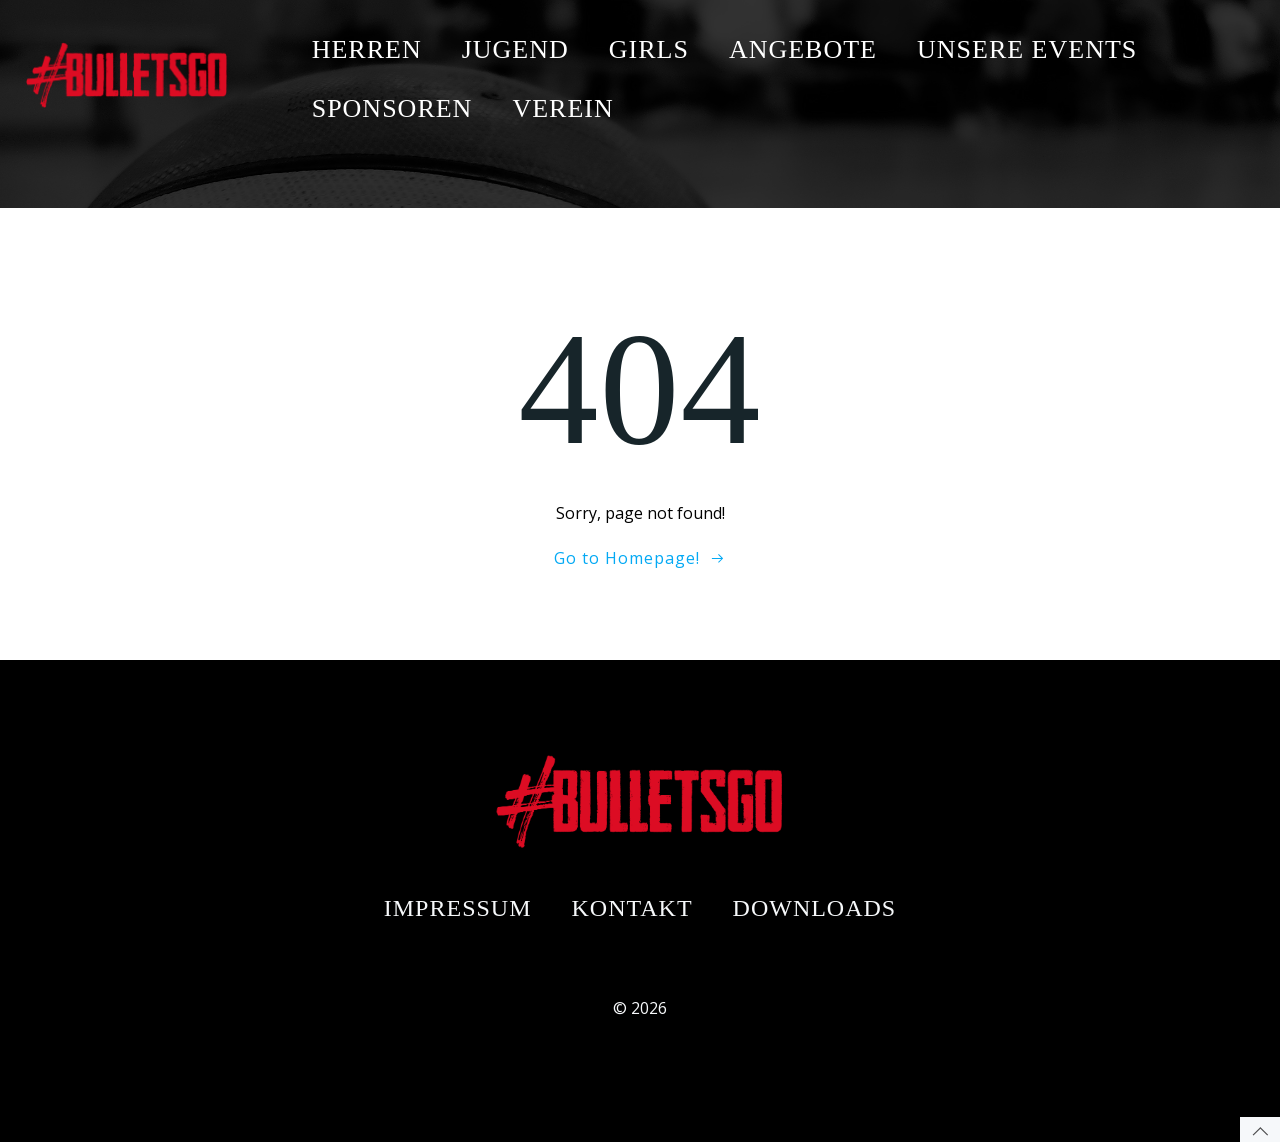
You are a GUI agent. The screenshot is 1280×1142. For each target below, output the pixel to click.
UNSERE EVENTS (1027, 49)
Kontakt (632, 908)
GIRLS (649, 49)
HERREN (367, 49)
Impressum (458, 908)
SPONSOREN (392, 108)
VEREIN (562, 108)
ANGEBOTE (803, 49)
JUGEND (515, 49)
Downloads (815, 908)
